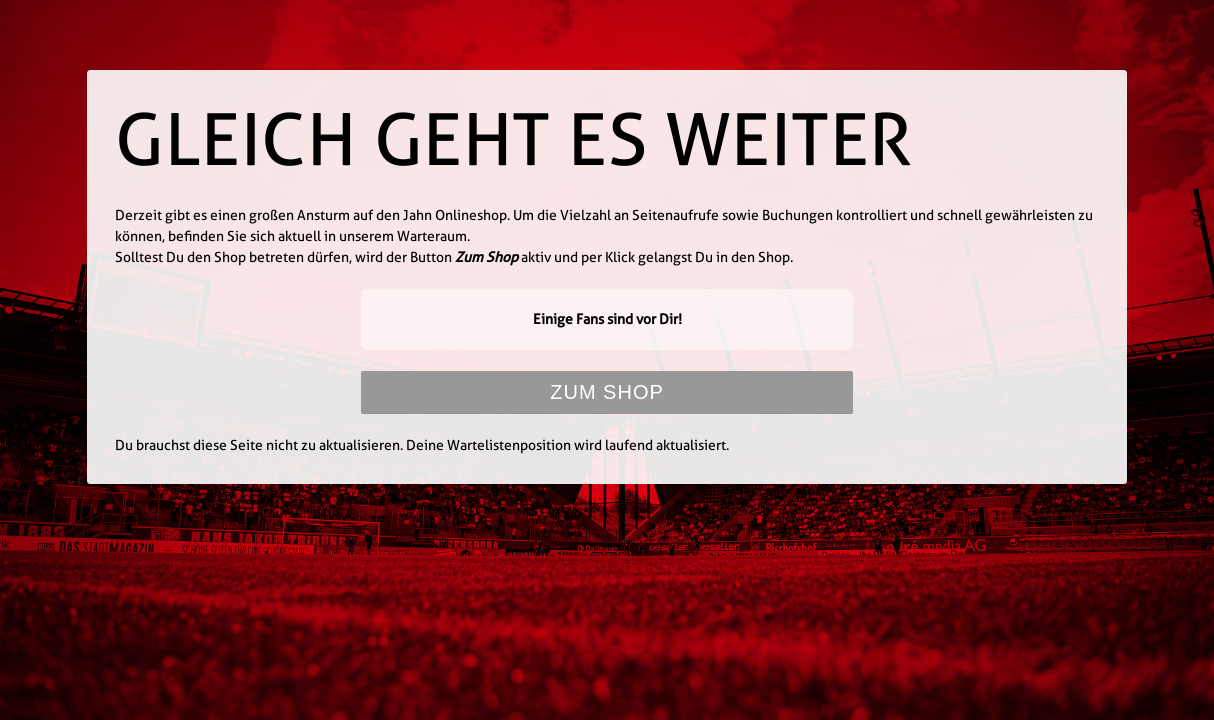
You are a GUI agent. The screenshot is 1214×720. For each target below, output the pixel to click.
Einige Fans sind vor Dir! (607, 319)
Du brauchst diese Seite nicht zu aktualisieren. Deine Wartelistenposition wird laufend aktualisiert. (422, 445)
